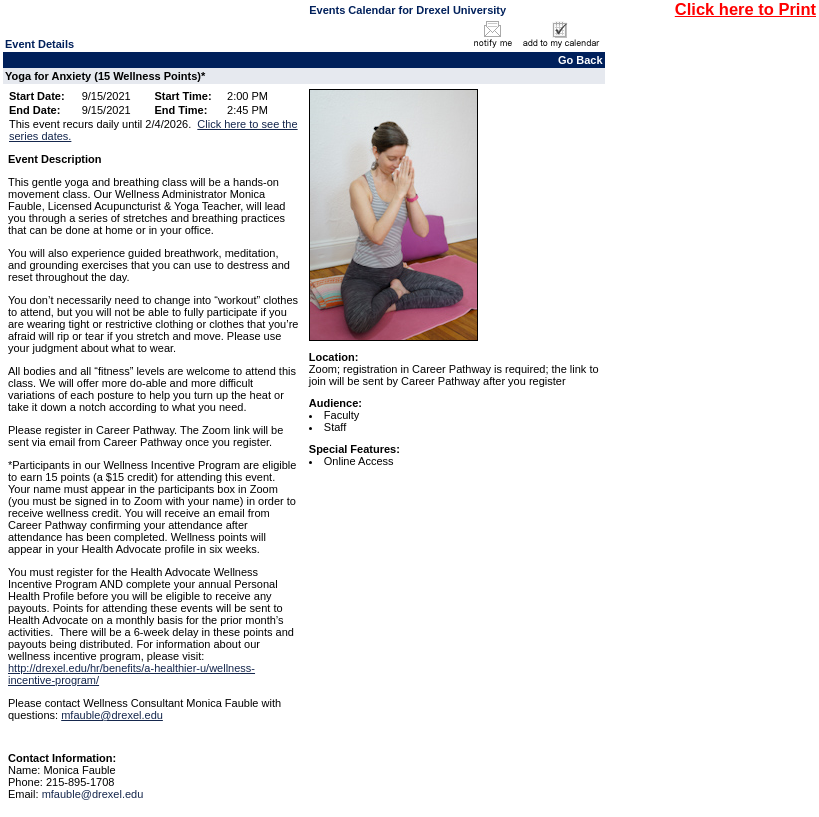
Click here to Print (745, 9)
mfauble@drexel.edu (112, 715)
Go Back (580, 60)
